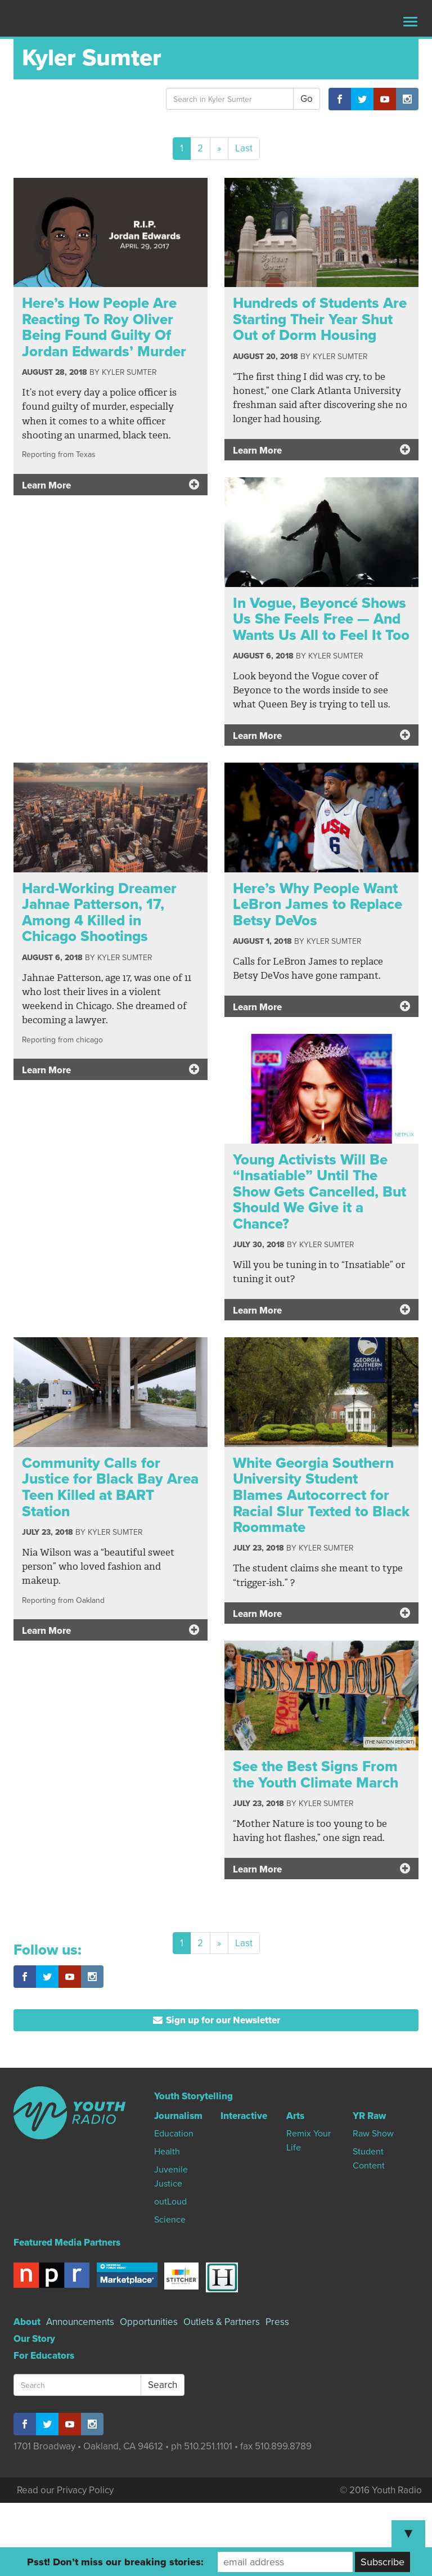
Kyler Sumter (129, 372)
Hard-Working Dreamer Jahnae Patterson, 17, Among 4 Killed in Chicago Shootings (99, 913)
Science (170, 2219)
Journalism (178, 2116)
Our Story (34, 2339)
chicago (89, 1040)
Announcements (80, 2322)
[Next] (219, 148)
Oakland (90, 1600)
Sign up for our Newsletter (216, 2020)
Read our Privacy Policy (65, 2490)
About (27, 2322)
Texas (85, 454)
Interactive (243, 2116)
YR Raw (369, 2116)
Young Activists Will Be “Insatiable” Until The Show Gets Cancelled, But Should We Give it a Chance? (319, 1192)
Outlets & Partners (221, 2322)
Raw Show (373, 2133)
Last (244, 148)
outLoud (170, 2201)
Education (174, 2133)
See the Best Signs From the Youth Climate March (315, 1774)
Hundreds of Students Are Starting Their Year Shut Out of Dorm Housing (320, 319)
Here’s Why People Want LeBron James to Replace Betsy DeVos (317, 904)
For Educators (44, 2356)
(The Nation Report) (389, 1742)
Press (277, 2322)
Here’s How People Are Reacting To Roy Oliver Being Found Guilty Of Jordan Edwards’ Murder (104, 327)
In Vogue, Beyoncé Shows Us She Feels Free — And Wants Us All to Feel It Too (321, 619)
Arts (295, 2116)
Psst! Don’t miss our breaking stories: (115, 2562)
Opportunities (149, 2322)
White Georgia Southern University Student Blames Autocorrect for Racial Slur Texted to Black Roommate (321, 1495)
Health (167, 2151)
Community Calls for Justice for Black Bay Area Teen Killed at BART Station (110, 1487)
